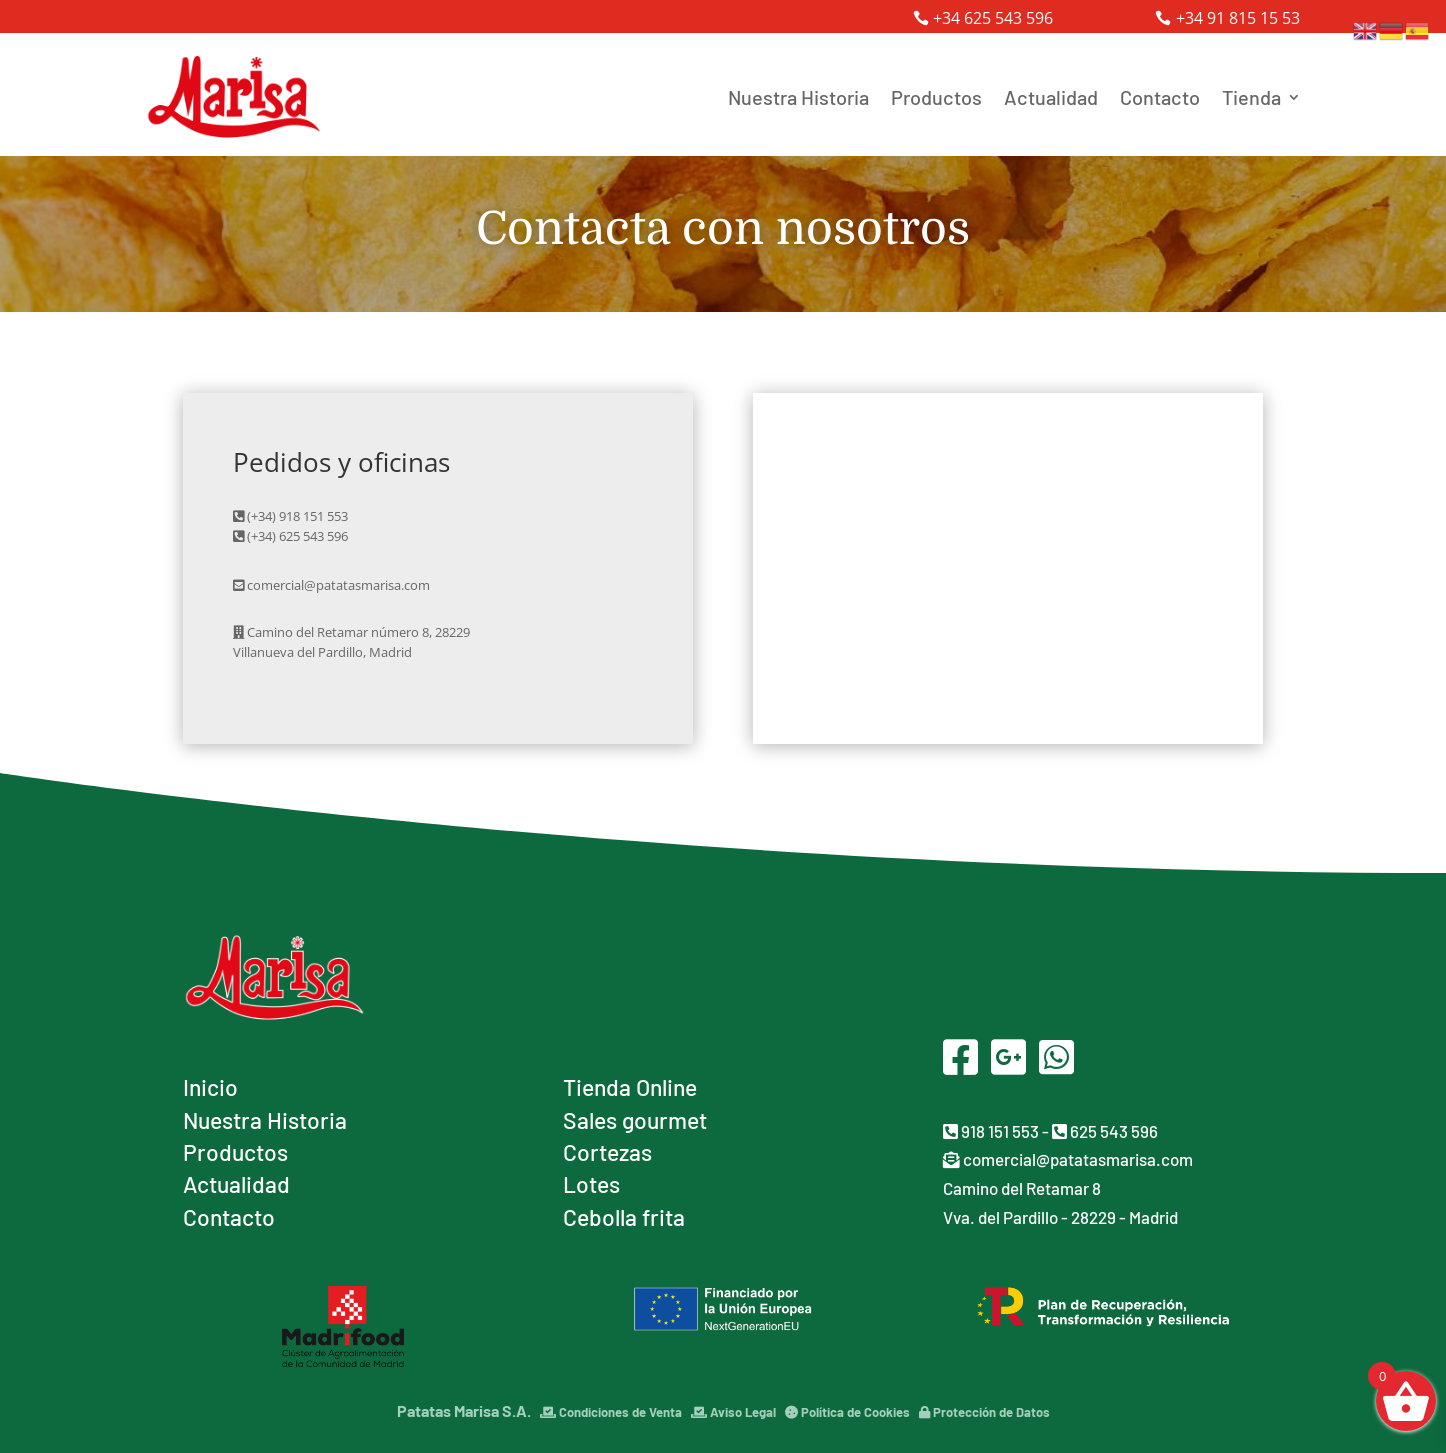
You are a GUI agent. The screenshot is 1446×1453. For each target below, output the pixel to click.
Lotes (591, 1184)
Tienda (1251, 97)
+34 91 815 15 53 (1238, 18)
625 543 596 (1105, 1131)
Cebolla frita (624, 1217)
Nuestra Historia (798, 97)
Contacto (1160, 97)
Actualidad (1051, 97)
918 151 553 (991, 1131)
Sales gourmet (635, 1120)
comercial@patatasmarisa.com (1068, 1159)
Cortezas (607, 1152)
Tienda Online (630, 1087)
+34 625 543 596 (993, 18)
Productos (936, 97)
